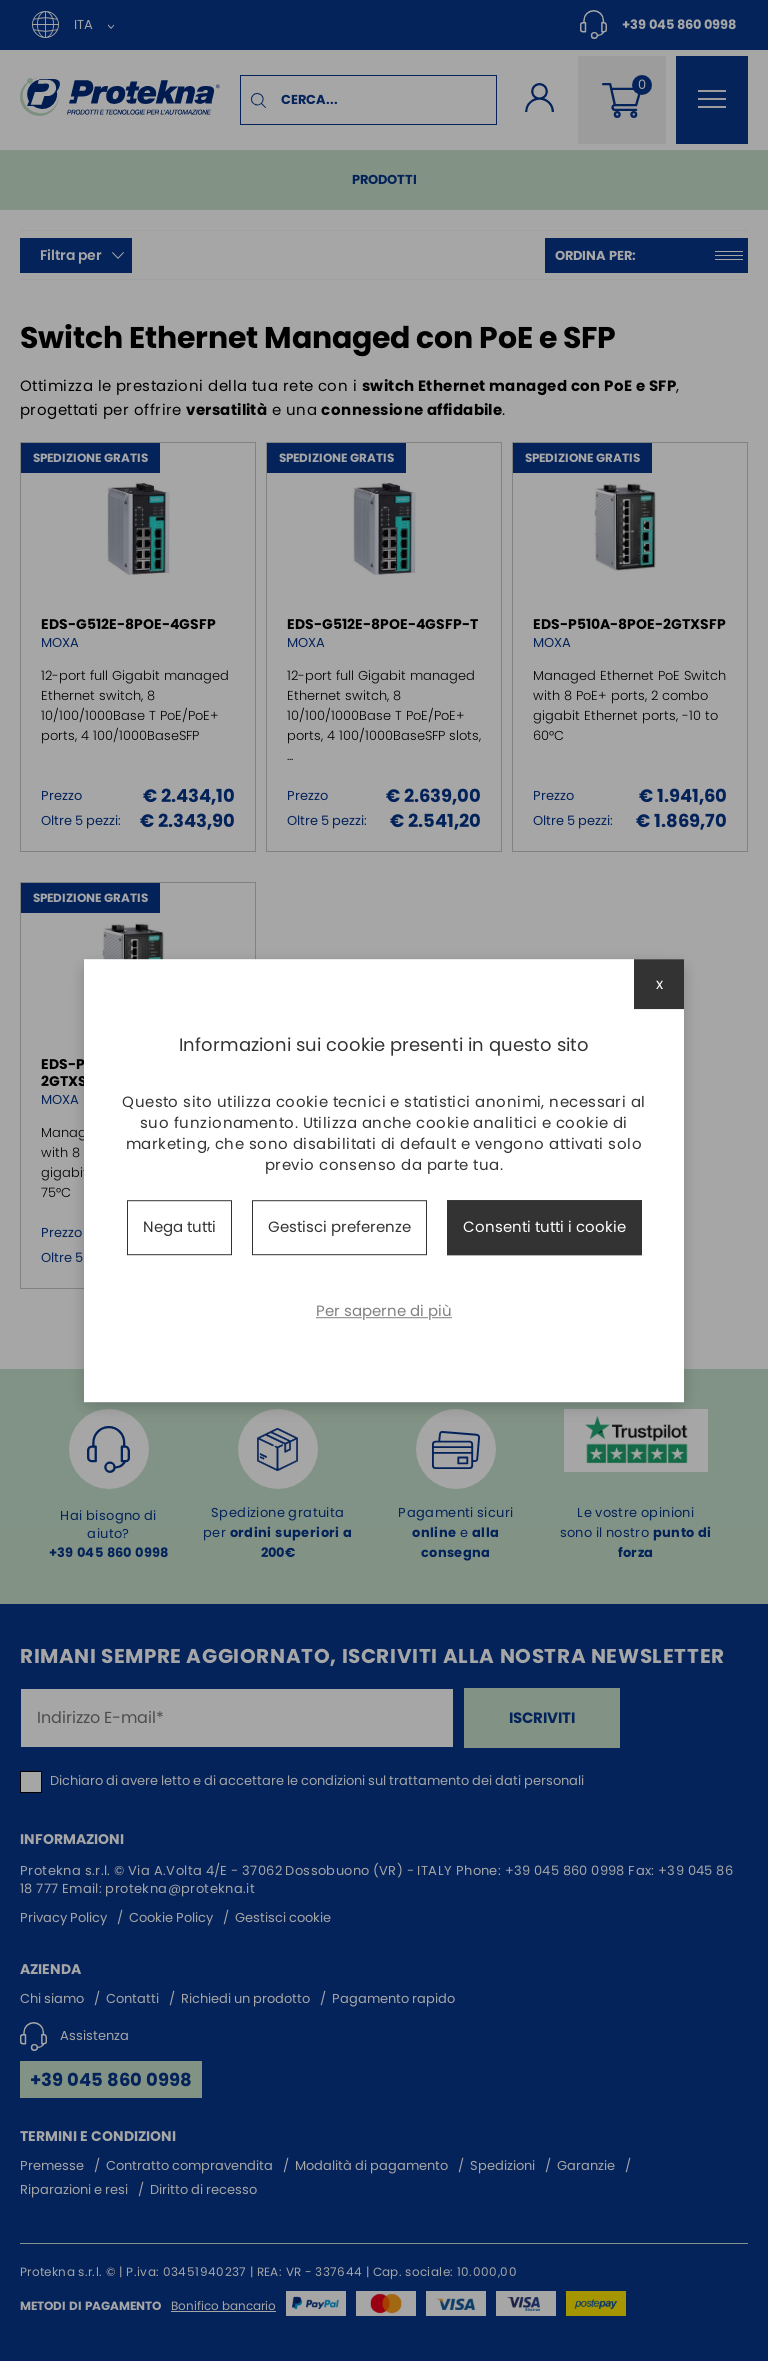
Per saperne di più (384, 1310)
